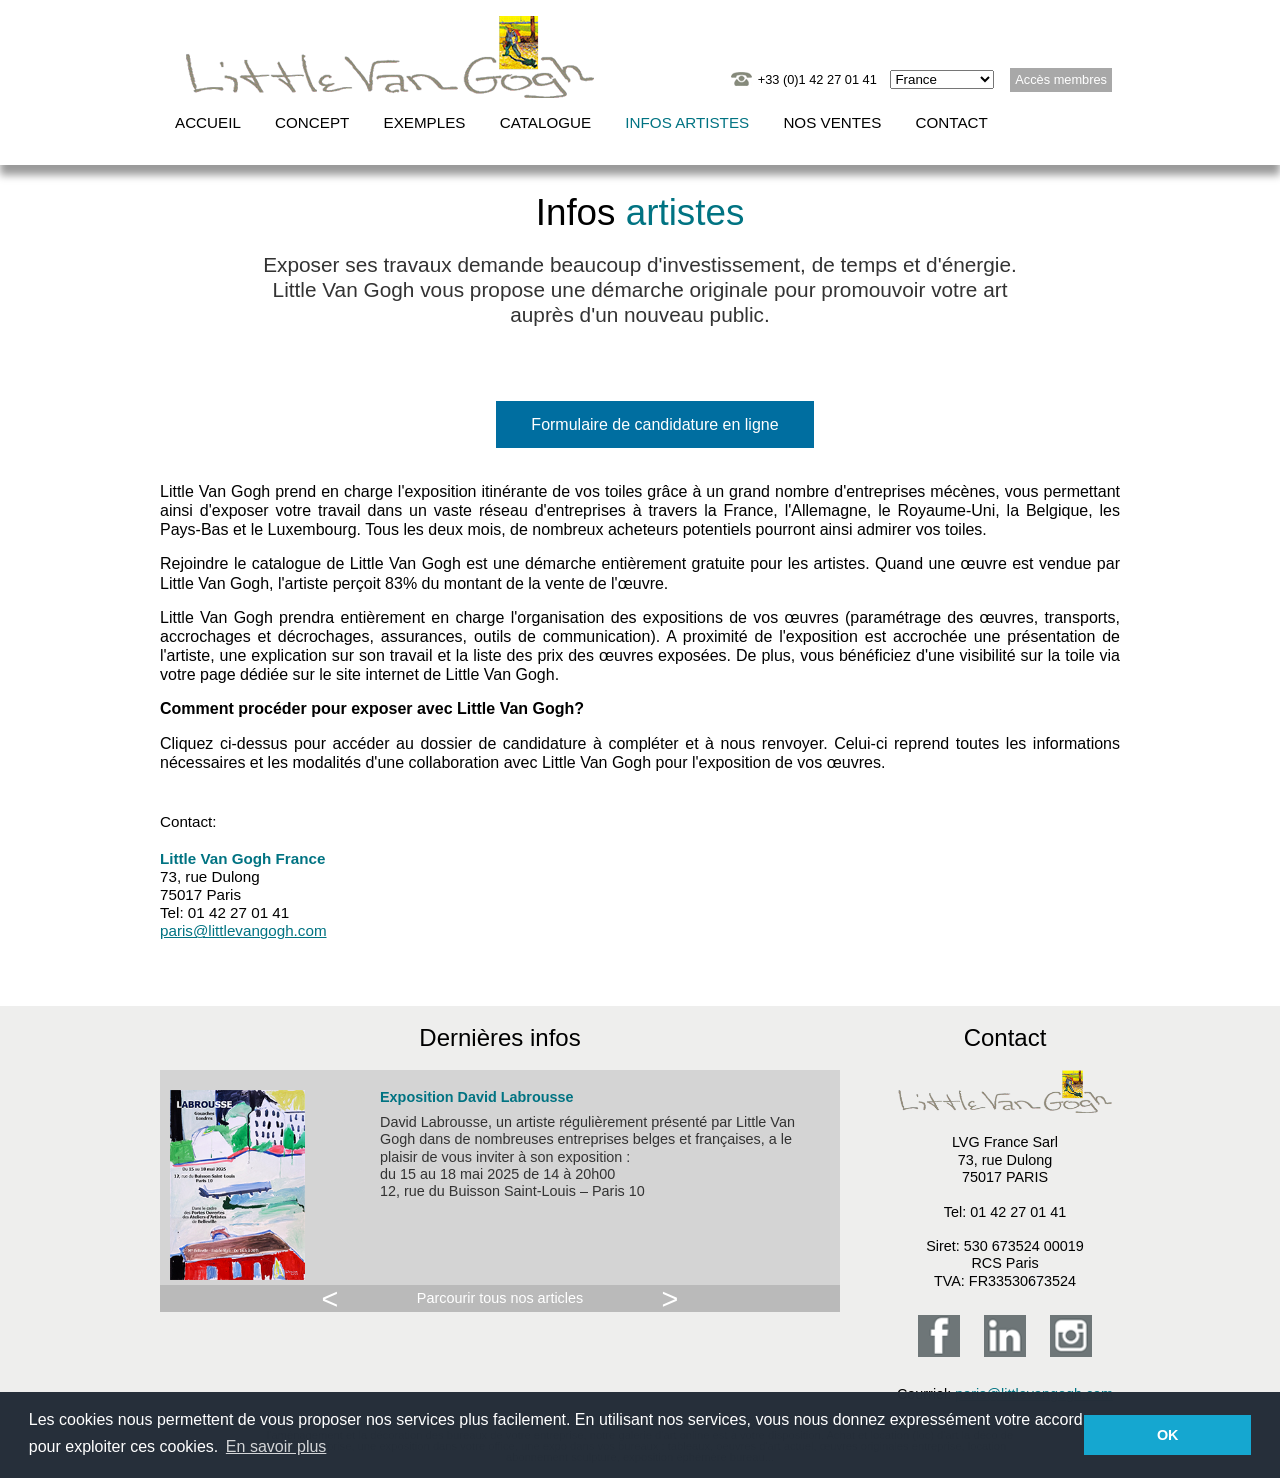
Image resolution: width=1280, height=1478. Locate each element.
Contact (952, 122)
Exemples (425, 122)
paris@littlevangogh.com (243, 930)
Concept (312, 122)
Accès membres (1061, 79)
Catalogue (545, 122)
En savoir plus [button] (276, 1446)
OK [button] (1168, 1435)
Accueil (208, 122)
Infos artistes (687, 122)
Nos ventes (832, 122)
